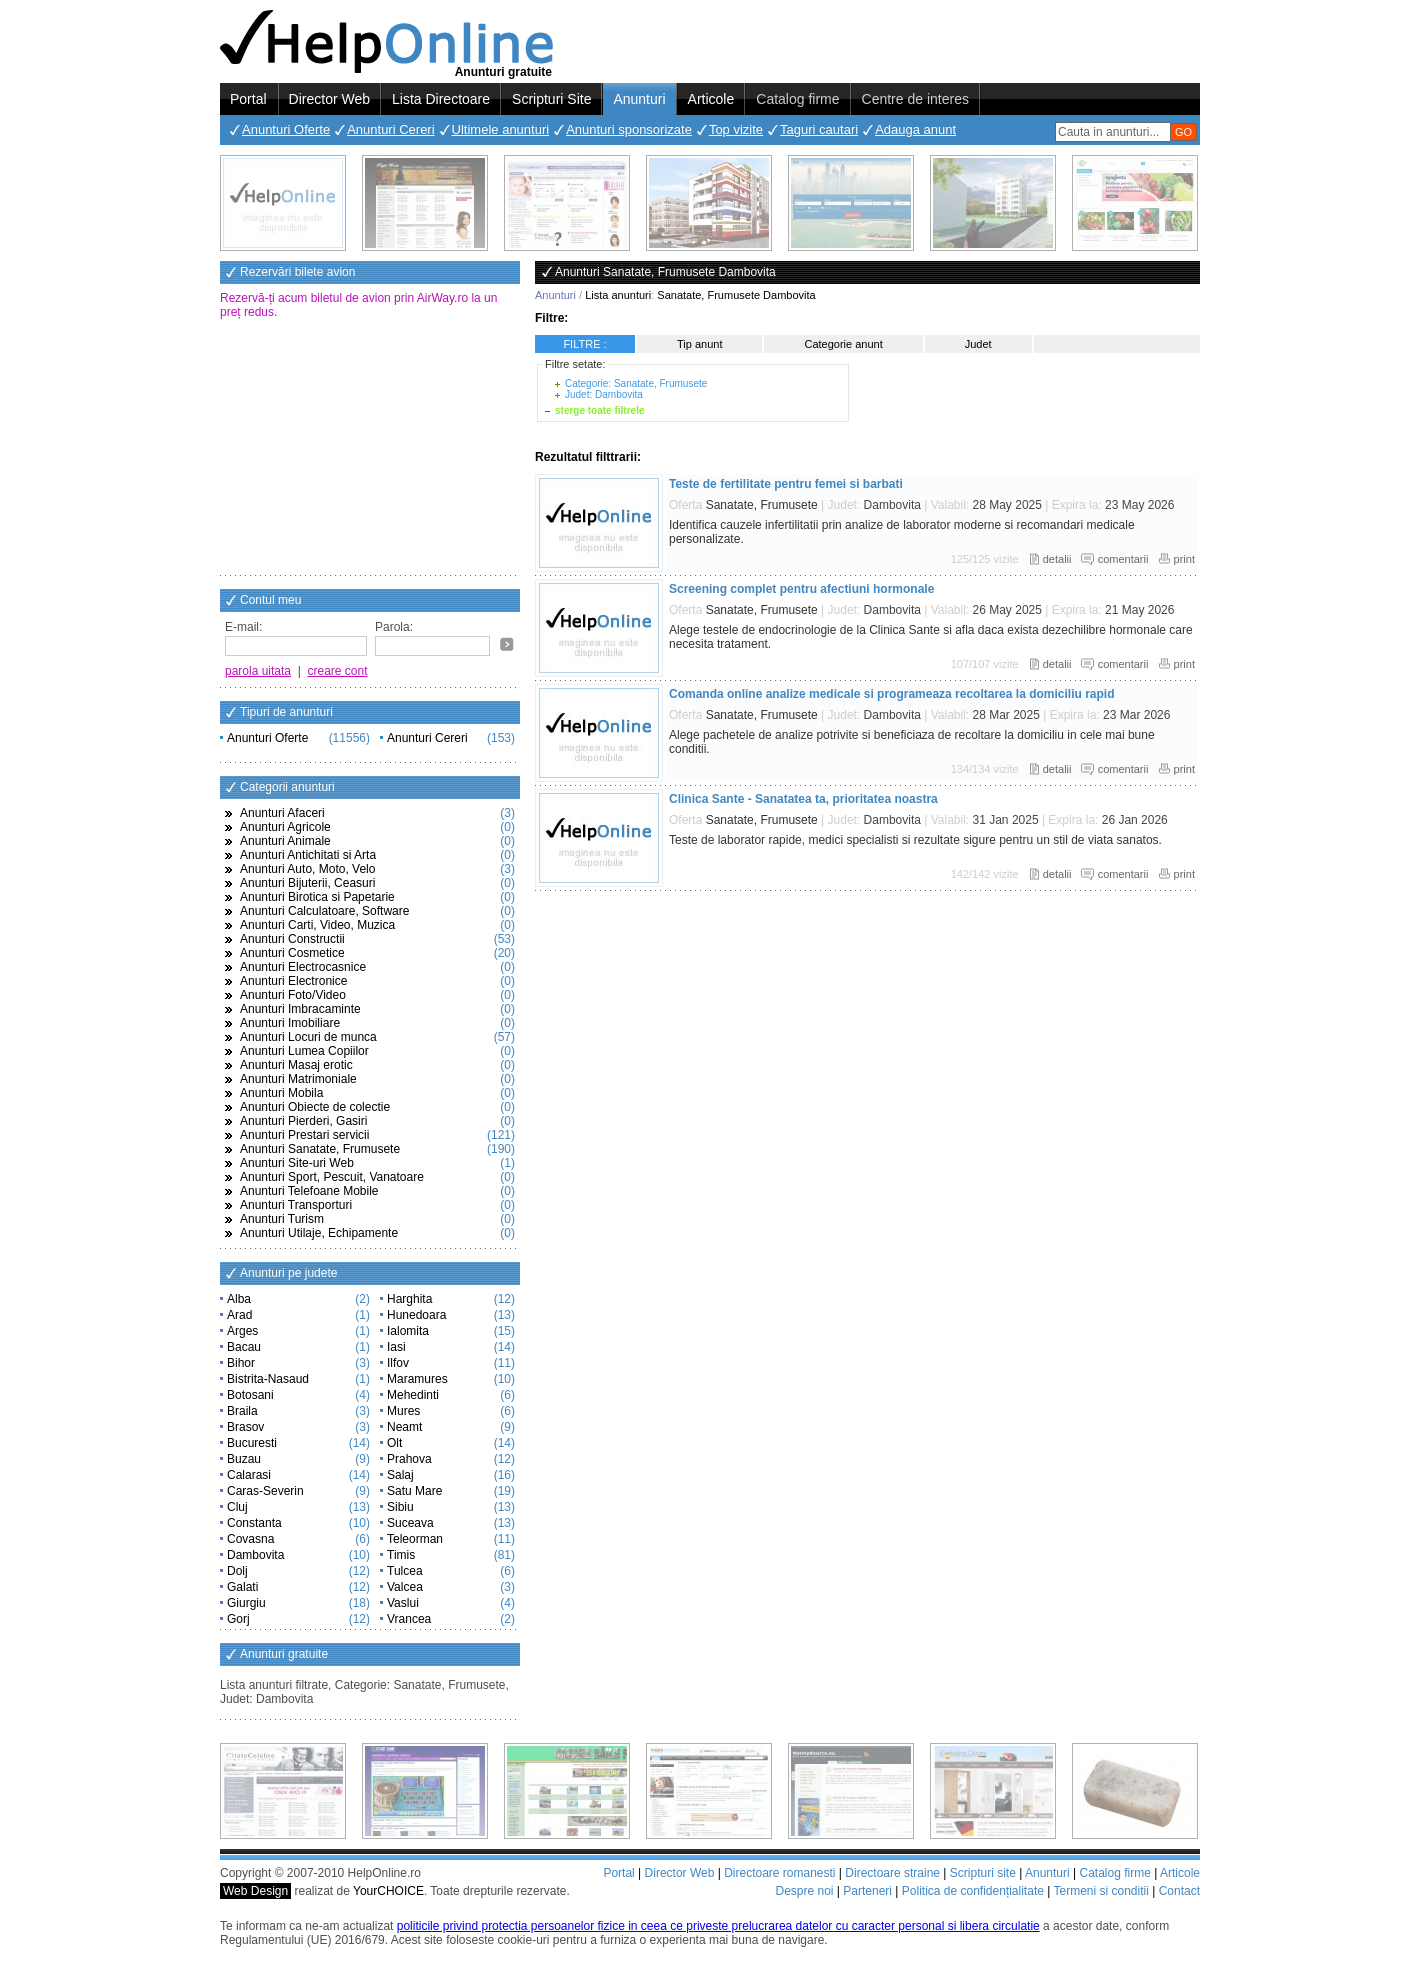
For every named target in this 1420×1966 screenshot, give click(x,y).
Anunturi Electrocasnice (303, 967)
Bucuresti (252, 1443)
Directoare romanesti (779, 1873)
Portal (248, 99)
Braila (242, 1411)
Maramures (417, 1379)
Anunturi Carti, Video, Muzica (317, 925)
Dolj (237, 1571)
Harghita (409, 1299)
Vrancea (409, 1619)
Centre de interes (915, 99)
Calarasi (249, 1475)
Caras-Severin (265, 1491)
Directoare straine (892, 1873)
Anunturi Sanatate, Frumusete (320, 1149)
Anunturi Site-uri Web (297, 1163)
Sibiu (400, 1507)
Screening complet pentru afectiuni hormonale (801, 589)
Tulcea (405, 1571)
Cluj (237, 1507)
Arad (239, 1315)
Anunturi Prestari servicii (304, 1135)
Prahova (409, 1459)
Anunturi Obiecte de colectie (315, 1107)
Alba (239, 1299)
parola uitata (258, 671)
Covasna (250, 1539)
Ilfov (398, 1363)
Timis (401, 1555)
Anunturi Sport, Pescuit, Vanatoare (332, 1177)
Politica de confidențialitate (973, 1891)
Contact (1179, 1891)
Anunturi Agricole (285, 827)
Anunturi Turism (282, 1219)
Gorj (238, 1619)
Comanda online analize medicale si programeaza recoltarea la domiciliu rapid (891, 694)
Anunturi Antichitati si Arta (308, 855)
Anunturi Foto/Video (293, 995)
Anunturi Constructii (292, 939)
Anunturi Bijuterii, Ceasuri (307, 883)
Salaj (400, 1475)
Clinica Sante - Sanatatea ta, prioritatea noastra (803, 799)
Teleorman (415, 1539)
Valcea (405, 1587)
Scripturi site (983, 1873)
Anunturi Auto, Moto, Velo (307, 869)
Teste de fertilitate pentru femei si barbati (786, 484)
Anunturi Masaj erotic (296, 1065)
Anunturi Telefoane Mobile (309, 1191)
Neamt (404, 1427)
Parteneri (867, 1891)
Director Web (329, 99)
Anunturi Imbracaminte (300, 1009)
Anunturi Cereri (390, 129)
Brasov (245, 1427)
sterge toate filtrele (599, 410)
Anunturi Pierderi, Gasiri (303, 1121)
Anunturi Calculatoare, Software (324, 911)
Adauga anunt (915, 129)
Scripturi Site (551, 99)
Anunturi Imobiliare (290, 1023)
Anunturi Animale (285, 841)
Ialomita (408, 1331)
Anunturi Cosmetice (292, 953)
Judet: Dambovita (604, 394)
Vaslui (403, 1603)
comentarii (1123, 559)
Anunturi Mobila (281, 1093)
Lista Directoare (441, 99)
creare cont (338, 671)
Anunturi (639, 99)
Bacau (244, 1347)
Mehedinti (413, 1395)
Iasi (396, 1347)
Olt (394, 1443)
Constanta (254, 1523)
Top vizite (736, 129)
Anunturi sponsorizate (629, 129)
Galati (242, 1587)
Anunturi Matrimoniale (298, 1079)
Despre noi (804, 1891)
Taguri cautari (819, 129)
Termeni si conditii (1100, 1891)
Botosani (250, 1395)
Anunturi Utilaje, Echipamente (319, 1233)
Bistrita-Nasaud (268, 1379)
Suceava (410, 1523)
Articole (711, 99)
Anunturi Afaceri (282, 813)
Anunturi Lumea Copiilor (304, 1051)
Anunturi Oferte (286, 129)
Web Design (255, 1891)
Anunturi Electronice (293, 981)
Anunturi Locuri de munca (308, 1037)
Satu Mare (414, 1491)
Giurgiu (246, 1603)
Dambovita (255, 1555)
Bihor (241, 1363)
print (1184, 559)
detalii (1057, 559)
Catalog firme (797, 99)
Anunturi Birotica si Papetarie (317, 897)
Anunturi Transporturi (296, 1205)
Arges (242, 1331)
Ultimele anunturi (501, 129)
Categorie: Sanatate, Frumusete (636, 383)
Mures (403, 1411)
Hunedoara (416, 1315)
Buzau (244, 1459)
